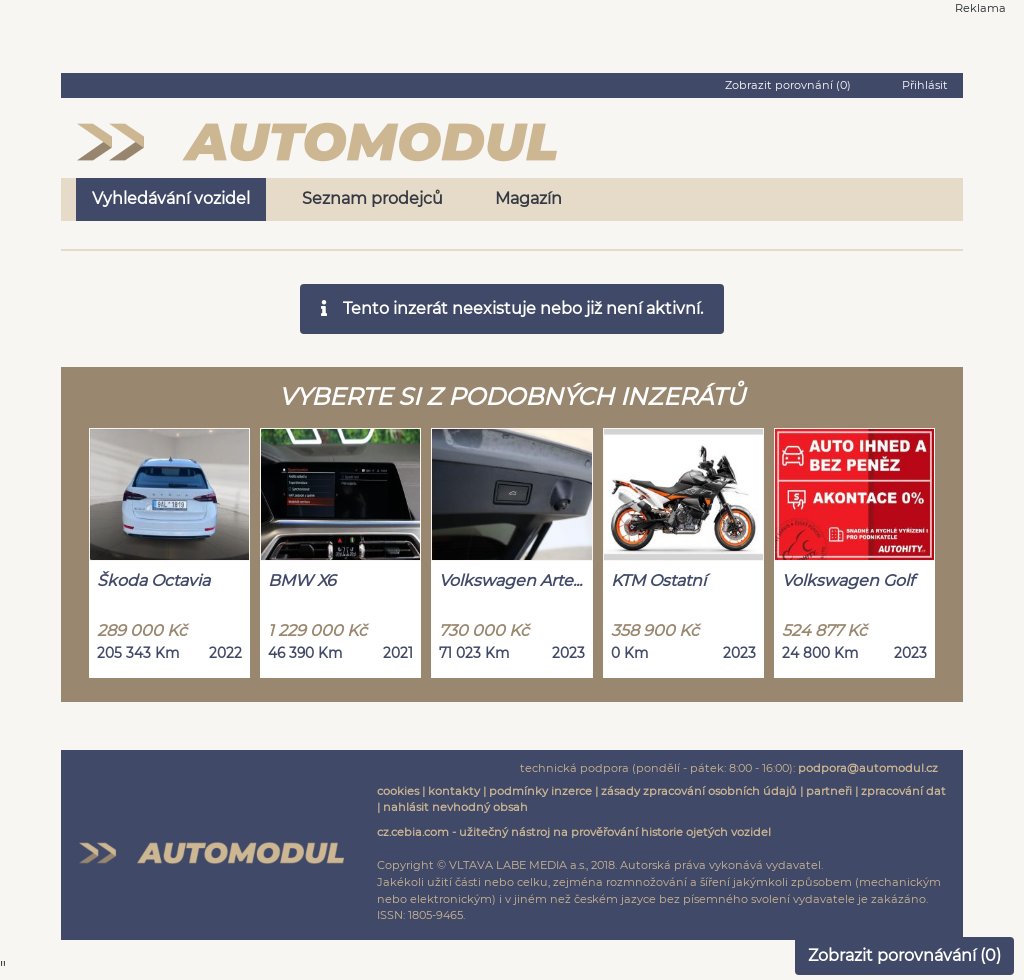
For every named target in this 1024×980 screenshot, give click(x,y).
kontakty (454, 791)
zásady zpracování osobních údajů (699, 791)
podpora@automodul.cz (868, 768)
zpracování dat (903, 791)
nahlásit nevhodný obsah (455, 807)
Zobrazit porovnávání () (904, 955)
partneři (829, 791)
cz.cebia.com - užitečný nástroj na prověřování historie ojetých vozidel (574, 832)
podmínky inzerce (540, 791)
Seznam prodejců (372, 198)
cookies (398, 791)
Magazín (528, 198)
